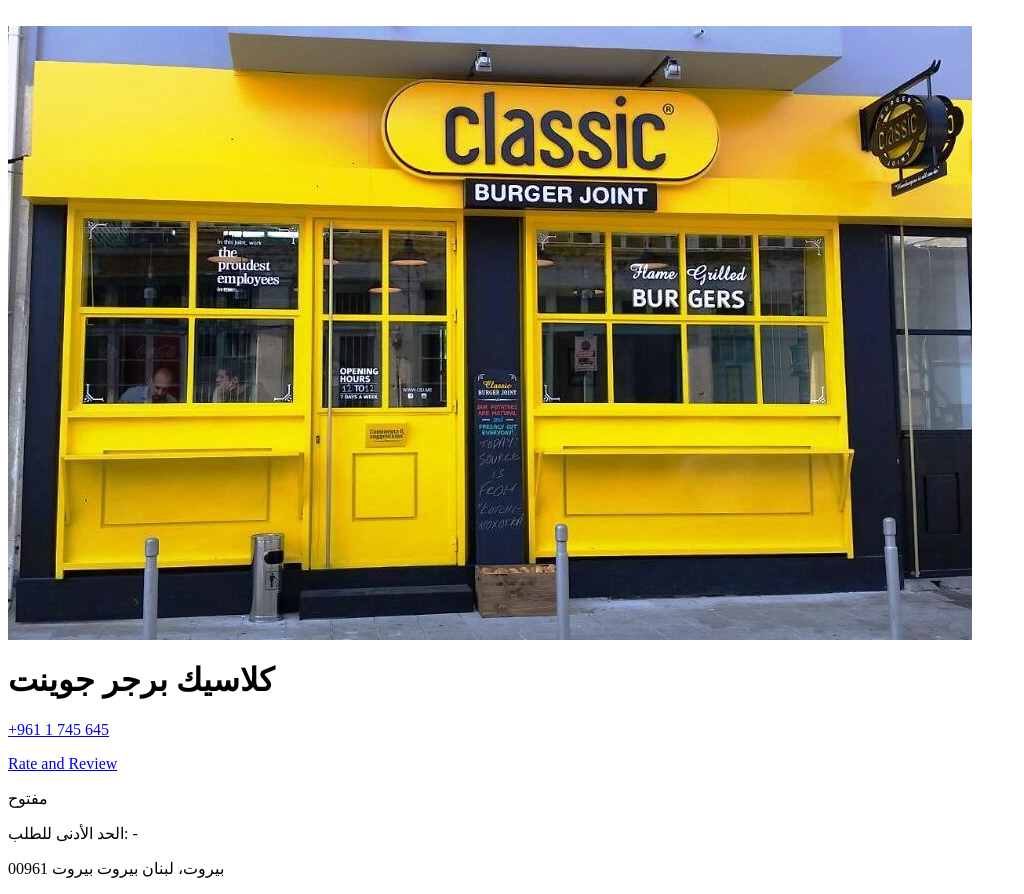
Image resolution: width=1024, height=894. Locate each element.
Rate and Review (62, 763)
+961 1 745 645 (58, 729)
